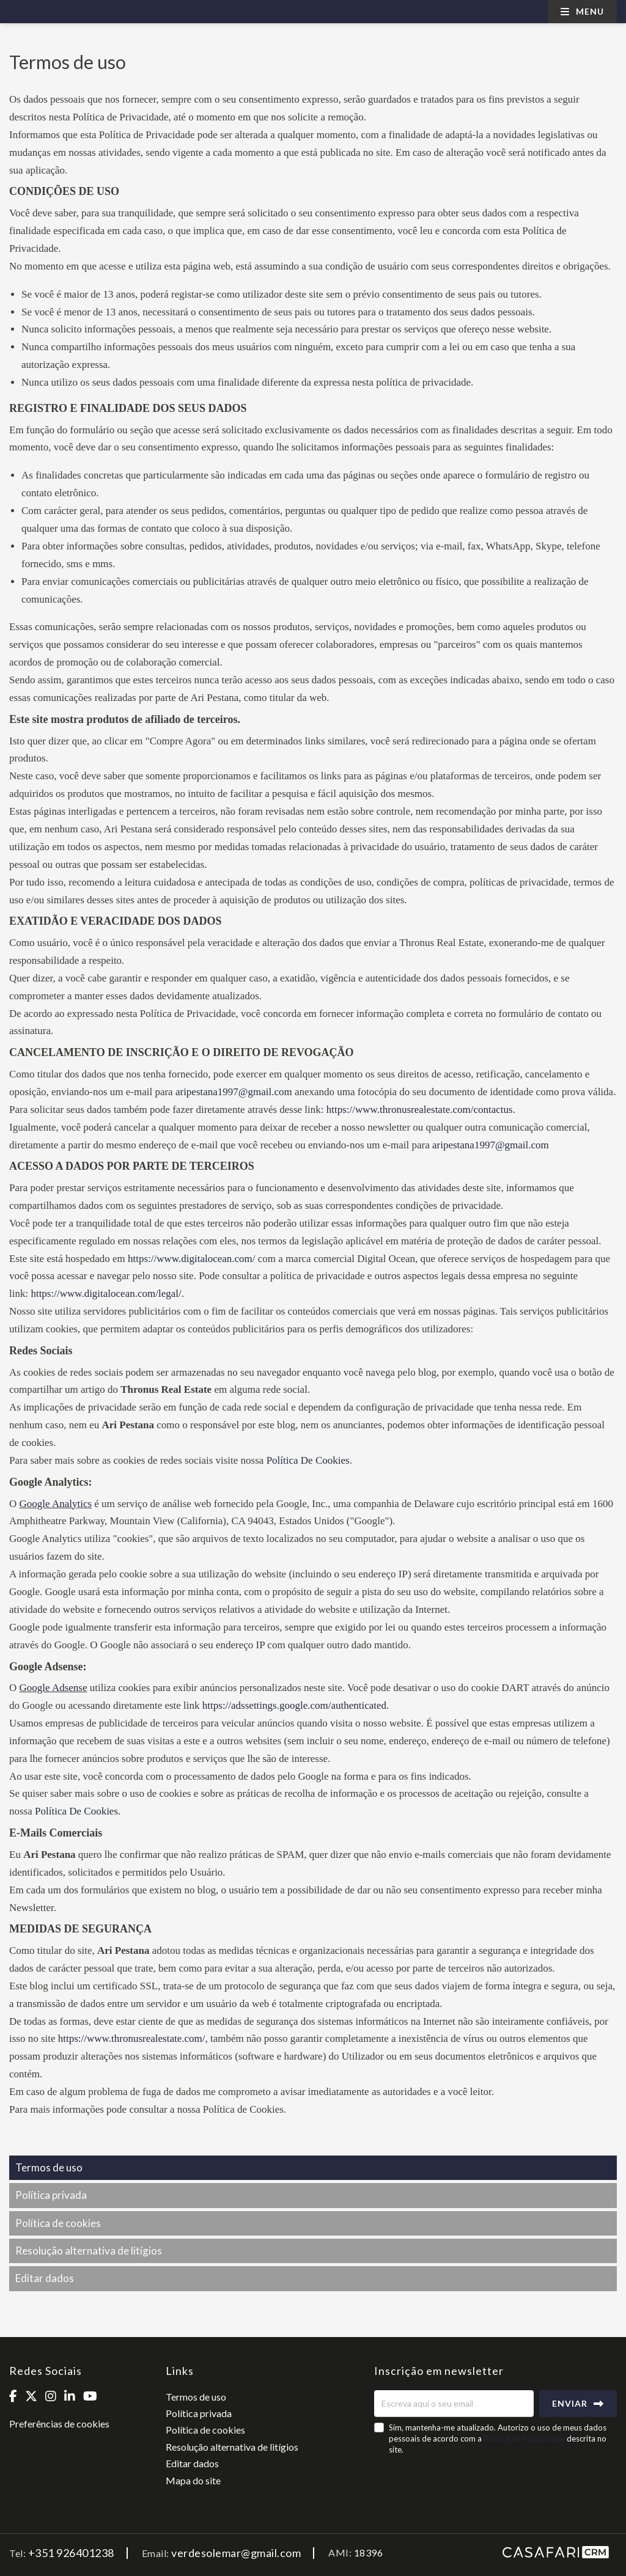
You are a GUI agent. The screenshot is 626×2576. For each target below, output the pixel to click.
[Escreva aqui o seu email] (454, 2403)
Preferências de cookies (59, 2423)
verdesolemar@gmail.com (236, 2552)
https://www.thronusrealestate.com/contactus (419, 1109)
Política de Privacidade (525, 2438)
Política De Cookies (308, 1460)
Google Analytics (56, 1504)
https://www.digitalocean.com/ (192, 1258)
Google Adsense (53, 1687)
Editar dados (44, 2278)
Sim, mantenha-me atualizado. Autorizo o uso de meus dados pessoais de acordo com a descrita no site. (497, 2438)
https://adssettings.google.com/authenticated (294, 1705)
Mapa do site (193, 2480)
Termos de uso (49, 2167)
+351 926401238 (71, 2552)
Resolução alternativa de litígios (88, 2250)
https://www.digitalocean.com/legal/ (106, 1293)
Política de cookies (58, 2223)
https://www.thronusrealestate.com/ (131, 2038)
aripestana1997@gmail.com (233, 1092)
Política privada (51, 2195)
